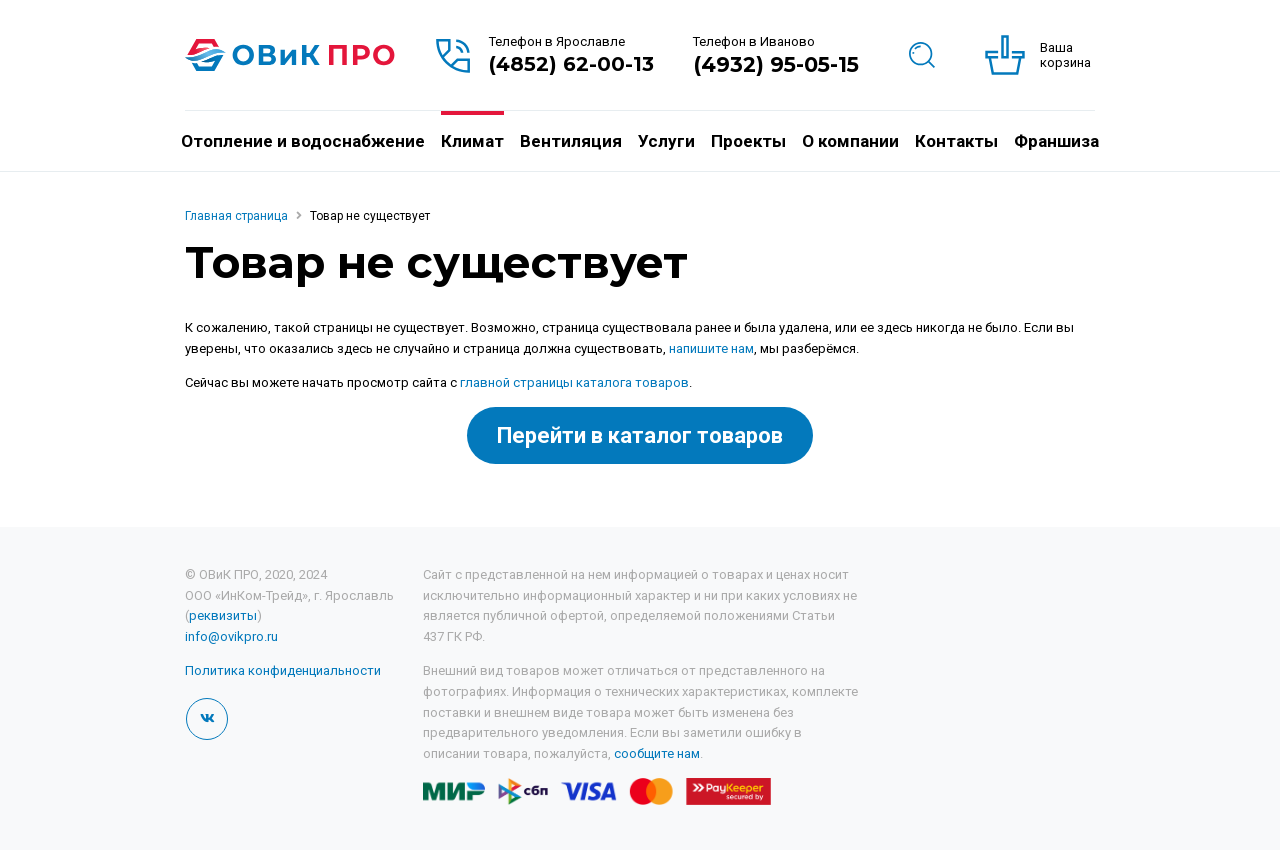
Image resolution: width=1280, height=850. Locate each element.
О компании (850, 141)
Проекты (748, 141)
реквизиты (223, 615)
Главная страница (236, 216)
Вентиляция (571, 141)
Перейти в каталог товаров (640, 435)
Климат (472, 141)
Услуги (666, 141)
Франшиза (1056, 141)
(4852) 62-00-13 (571, 64)
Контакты (956, 141)
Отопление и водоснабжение (303, 141)
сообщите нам (657, 753)
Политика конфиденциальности (283, 670)
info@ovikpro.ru (231, 636)
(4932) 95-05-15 (776, 64)
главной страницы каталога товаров (574, 382)
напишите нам (711, 348)
